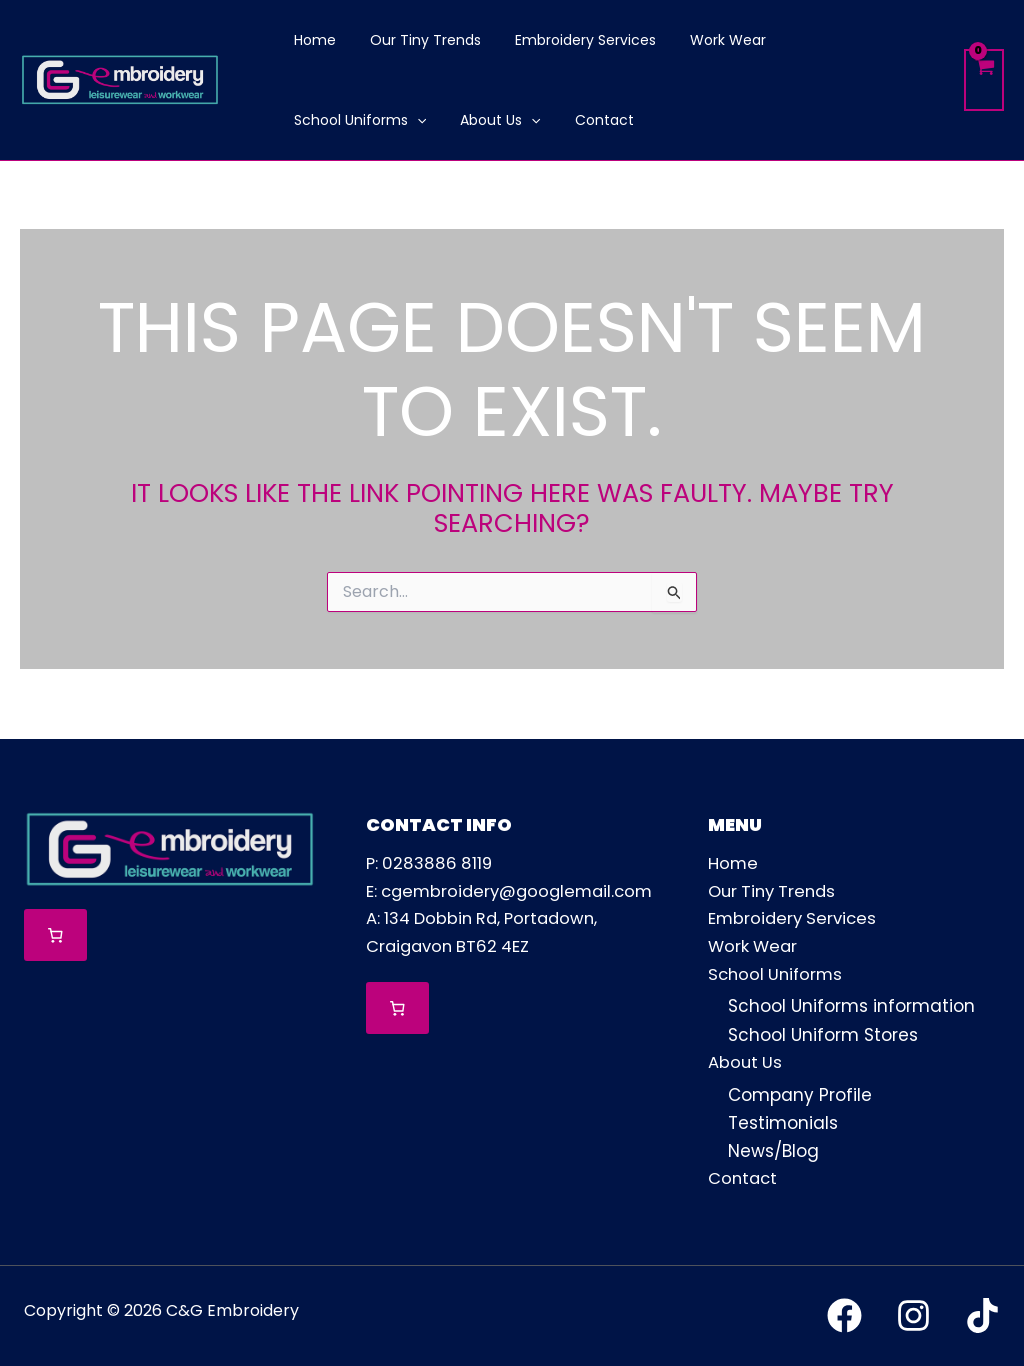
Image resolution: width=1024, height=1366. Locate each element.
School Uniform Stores (823, 1035)
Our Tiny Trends (775, 890)
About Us (746, 1063)
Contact (744, 1179)
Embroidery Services (795, 918)
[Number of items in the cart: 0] (55, 933)
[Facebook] (844, 1316)
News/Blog (773, 1151)
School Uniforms (778, 974)
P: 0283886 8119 (431, 862)
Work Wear (754, 946)
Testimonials (783, 1123)
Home (733, 862)
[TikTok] (982, 1316)
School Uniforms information (851, 1007)
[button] (896, 40)
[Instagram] (913, 1316)
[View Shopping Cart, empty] (984, 80)
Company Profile (800, 1095)
